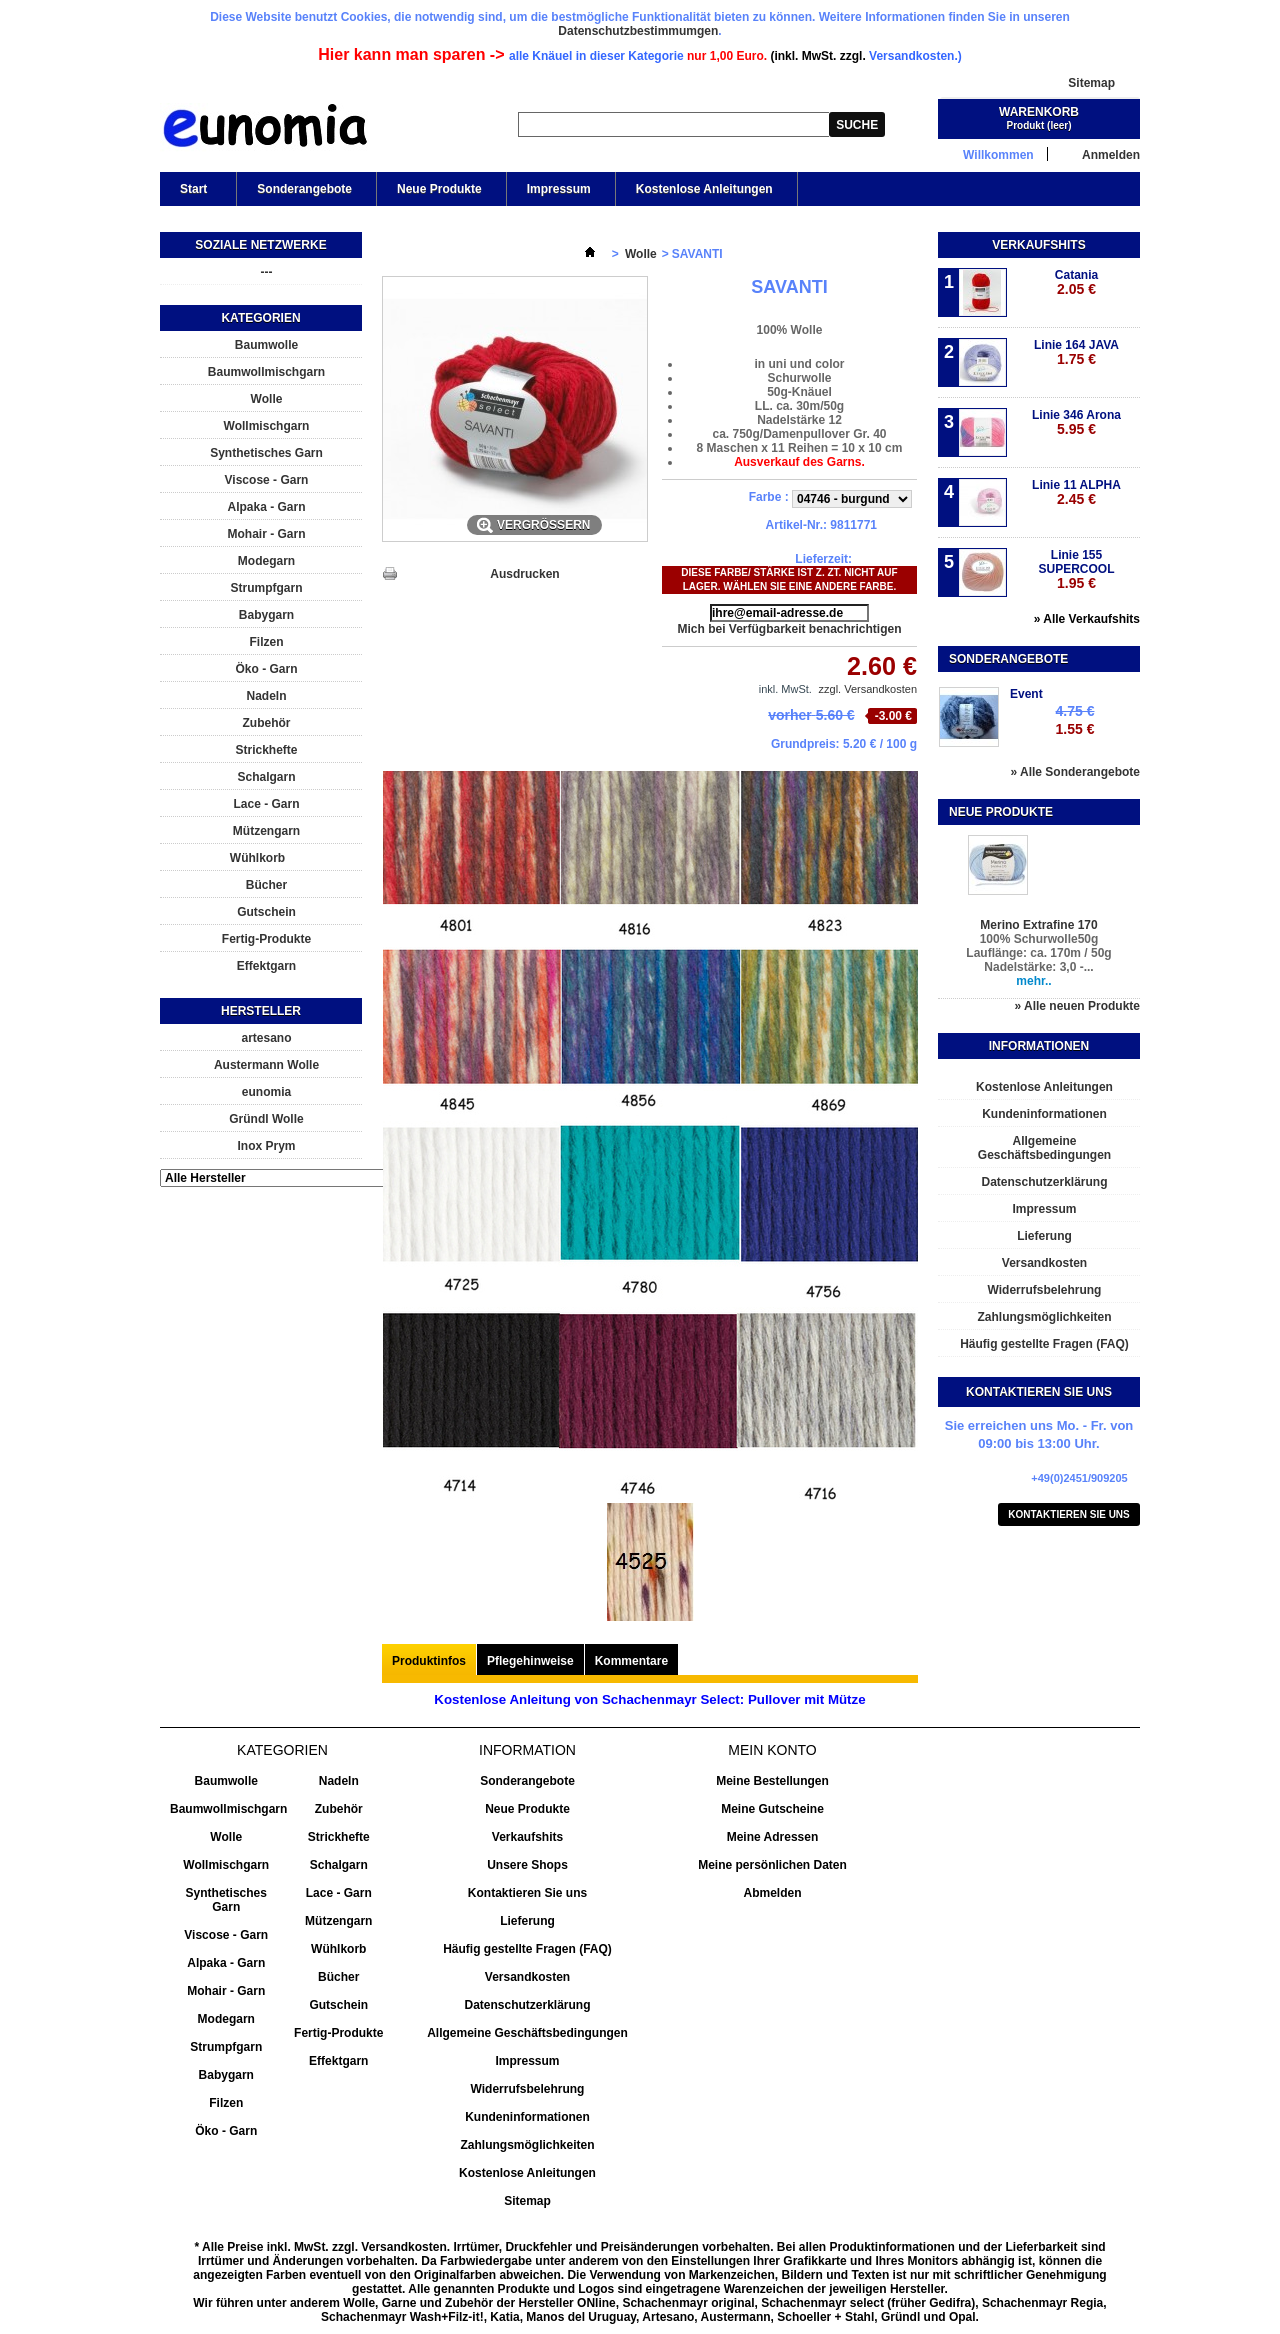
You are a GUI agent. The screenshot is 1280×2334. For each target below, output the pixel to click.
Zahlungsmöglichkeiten (1044, 1317)
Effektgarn (266, 966)
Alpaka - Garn (266, 507)
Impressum (559, 189)
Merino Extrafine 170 (1038, 925)
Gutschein (266, 912)
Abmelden (772, 1893)
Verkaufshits (1038, 245)
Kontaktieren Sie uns (1069, 1514)
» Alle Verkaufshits (1087, 619)
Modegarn (266, 561)
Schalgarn (266, 777)
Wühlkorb (257, 858)
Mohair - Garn (266, 534)
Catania (1076, 282)
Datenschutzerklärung (1044, 1182)
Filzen (266, 642)
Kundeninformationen (1044, 1114)
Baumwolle (266, 345)
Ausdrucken (524, 574)
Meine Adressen (773, 1837)
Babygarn (266, 615)
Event (1026, 694)
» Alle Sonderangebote (1075, 772)
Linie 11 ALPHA (1076, 492)
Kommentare (631, 1661)
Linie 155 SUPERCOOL (1076, 569)
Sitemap (1091, 83)
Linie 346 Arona (1076, 422)
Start (192, 194)
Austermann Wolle (266, 1065)
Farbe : (770, 497)
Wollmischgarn (267, 426)
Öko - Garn (266, 669)
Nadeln (266, 696)
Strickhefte (266, 750)
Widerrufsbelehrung (1045, 1290)
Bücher (266, 885)
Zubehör (267, 723)
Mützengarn (266, 831)
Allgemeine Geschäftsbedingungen (1044, 1148)
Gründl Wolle (266, 1119)
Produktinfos (429, 1661)
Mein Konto (772, 1750)
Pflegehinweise (530, 1661)
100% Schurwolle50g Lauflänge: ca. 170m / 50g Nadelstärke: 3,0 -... (1038, 953)
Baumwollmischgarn (266, 372)
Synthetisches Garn (266, 453)
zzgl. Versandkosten (868, 689)
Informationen (1039, 1046)
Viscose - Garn (267, 480)
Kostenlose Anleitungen (704, 189)
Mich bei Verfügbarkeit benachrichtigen (789, 629)
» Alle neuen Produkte (1077, 1006)
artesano (266, 1038)
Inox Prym (266, 1146)
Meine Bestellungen (772, 1781)
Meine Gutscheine (772, 1809)
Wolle (267, 399)
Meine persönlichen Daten (772, 1865)
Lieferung (1044, 1236)
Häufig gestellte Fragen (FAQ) (1044, 1344)
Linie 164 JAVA (1076, 352)
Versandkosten (1044, 1263)
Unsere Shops (527, 1865)
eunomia (266, 1092)
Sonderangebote (304, 189)
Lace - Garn (266, 804)
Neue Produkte (439, 189)
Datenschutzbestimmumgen (638, 31)
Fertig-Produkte (266, 939)
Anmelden (1111, 154)
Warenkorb (1039, 112)
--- (267, 272)
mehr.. (1033, 981)
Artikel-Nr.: (796, 525)
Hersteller (261, 1011)
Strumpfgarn (267, 588)
